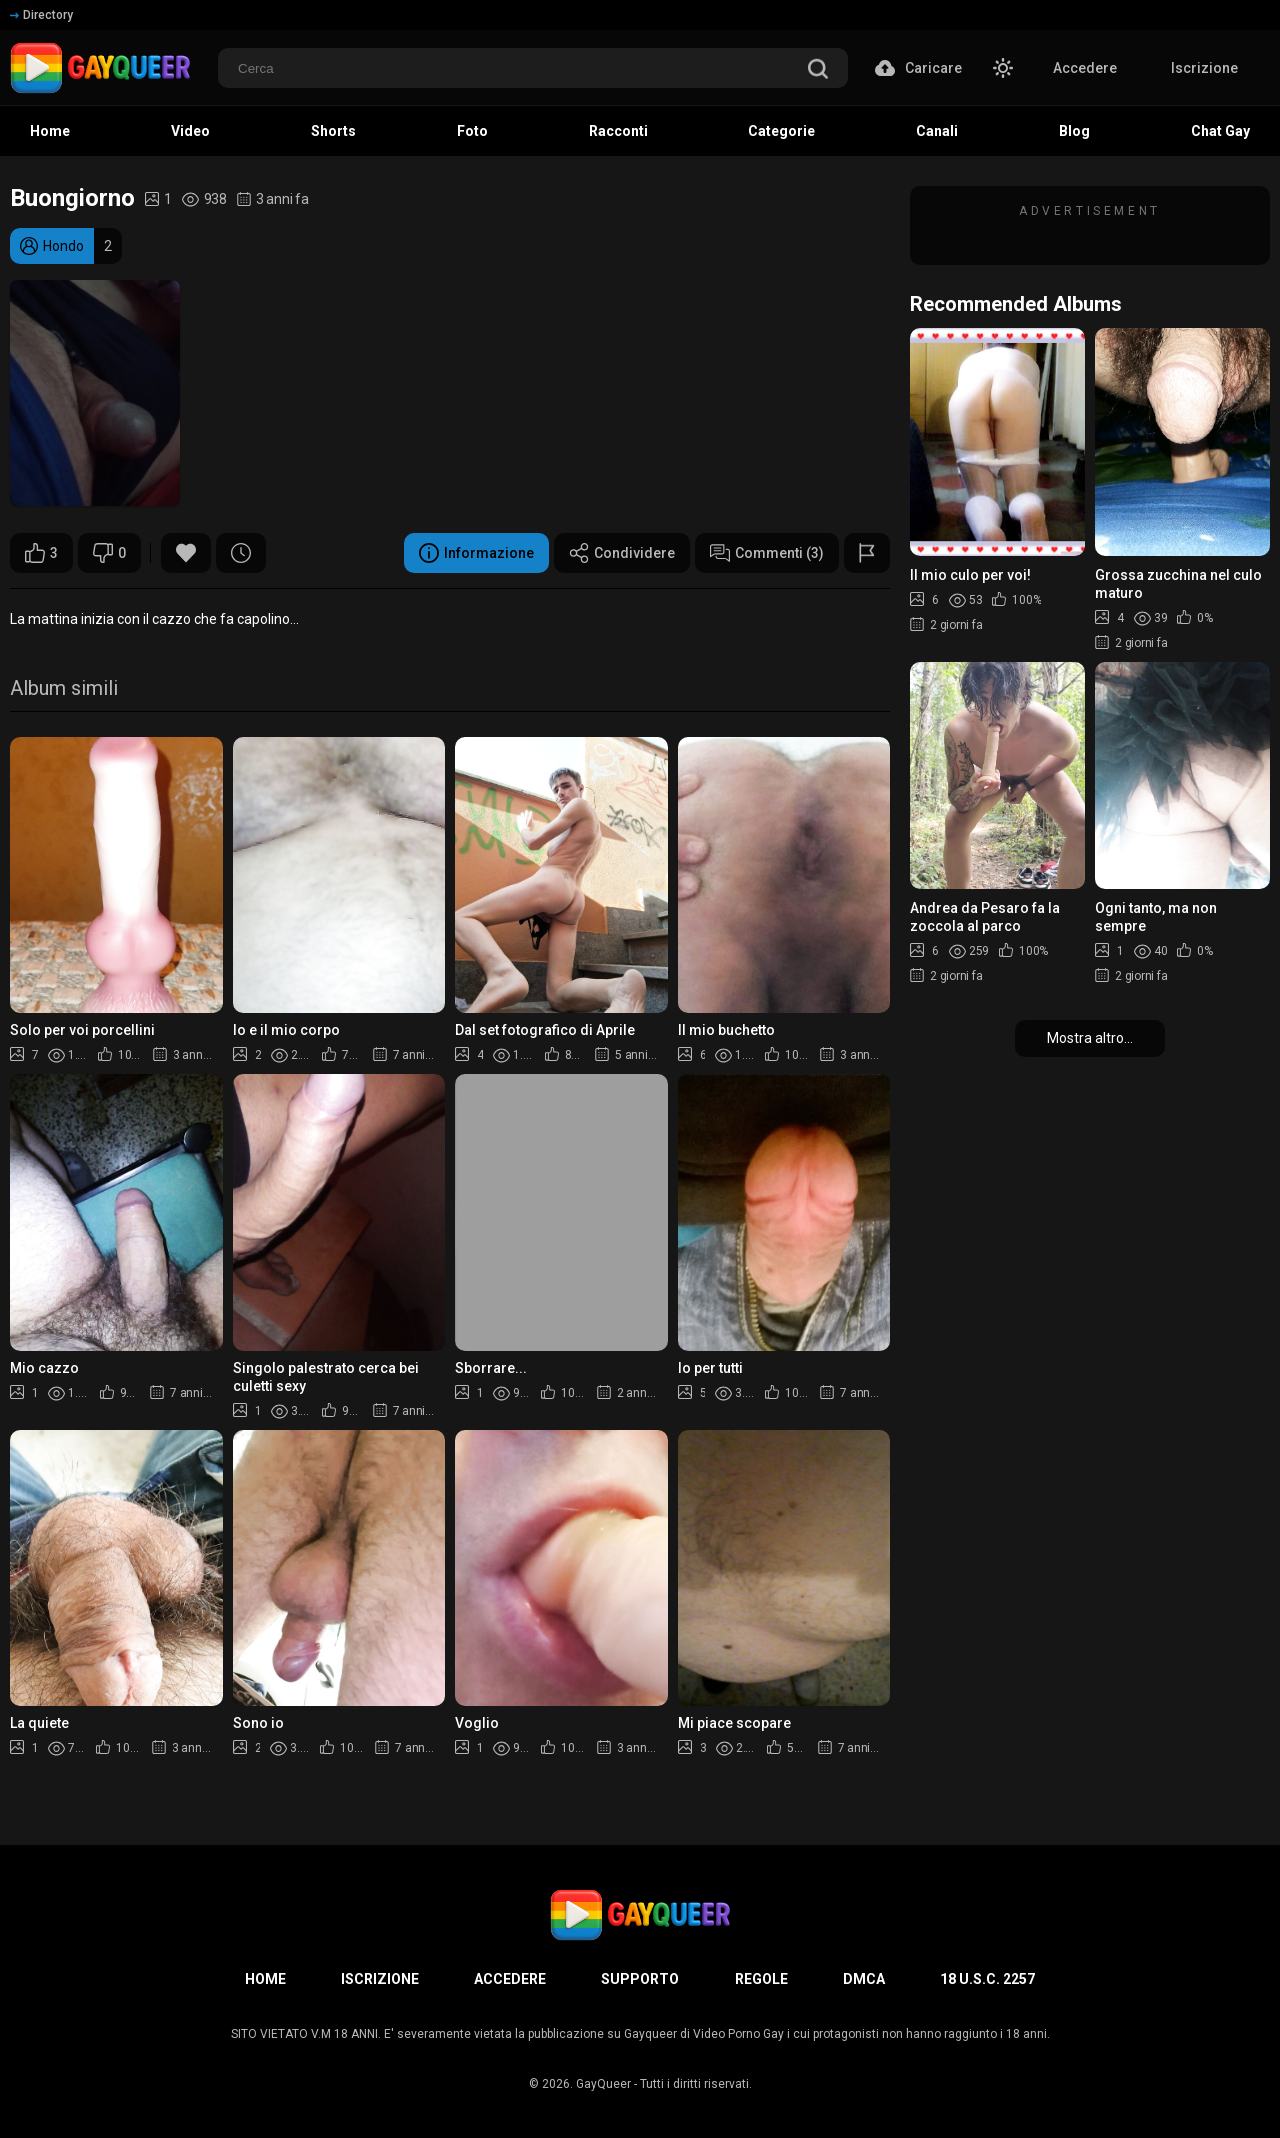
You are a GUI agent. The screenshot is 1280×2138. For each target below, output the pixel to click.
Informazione (476, 553)
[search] (818, 70)
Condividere (622, 553)
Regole (761, 1979)
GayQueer (603, 2084)
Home (265, 1979)
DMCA (864, 1979)
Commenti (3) (767, 553)
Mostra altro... (1090, 1038)
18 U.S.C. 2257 (987, 1979)
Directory (41, 15)
